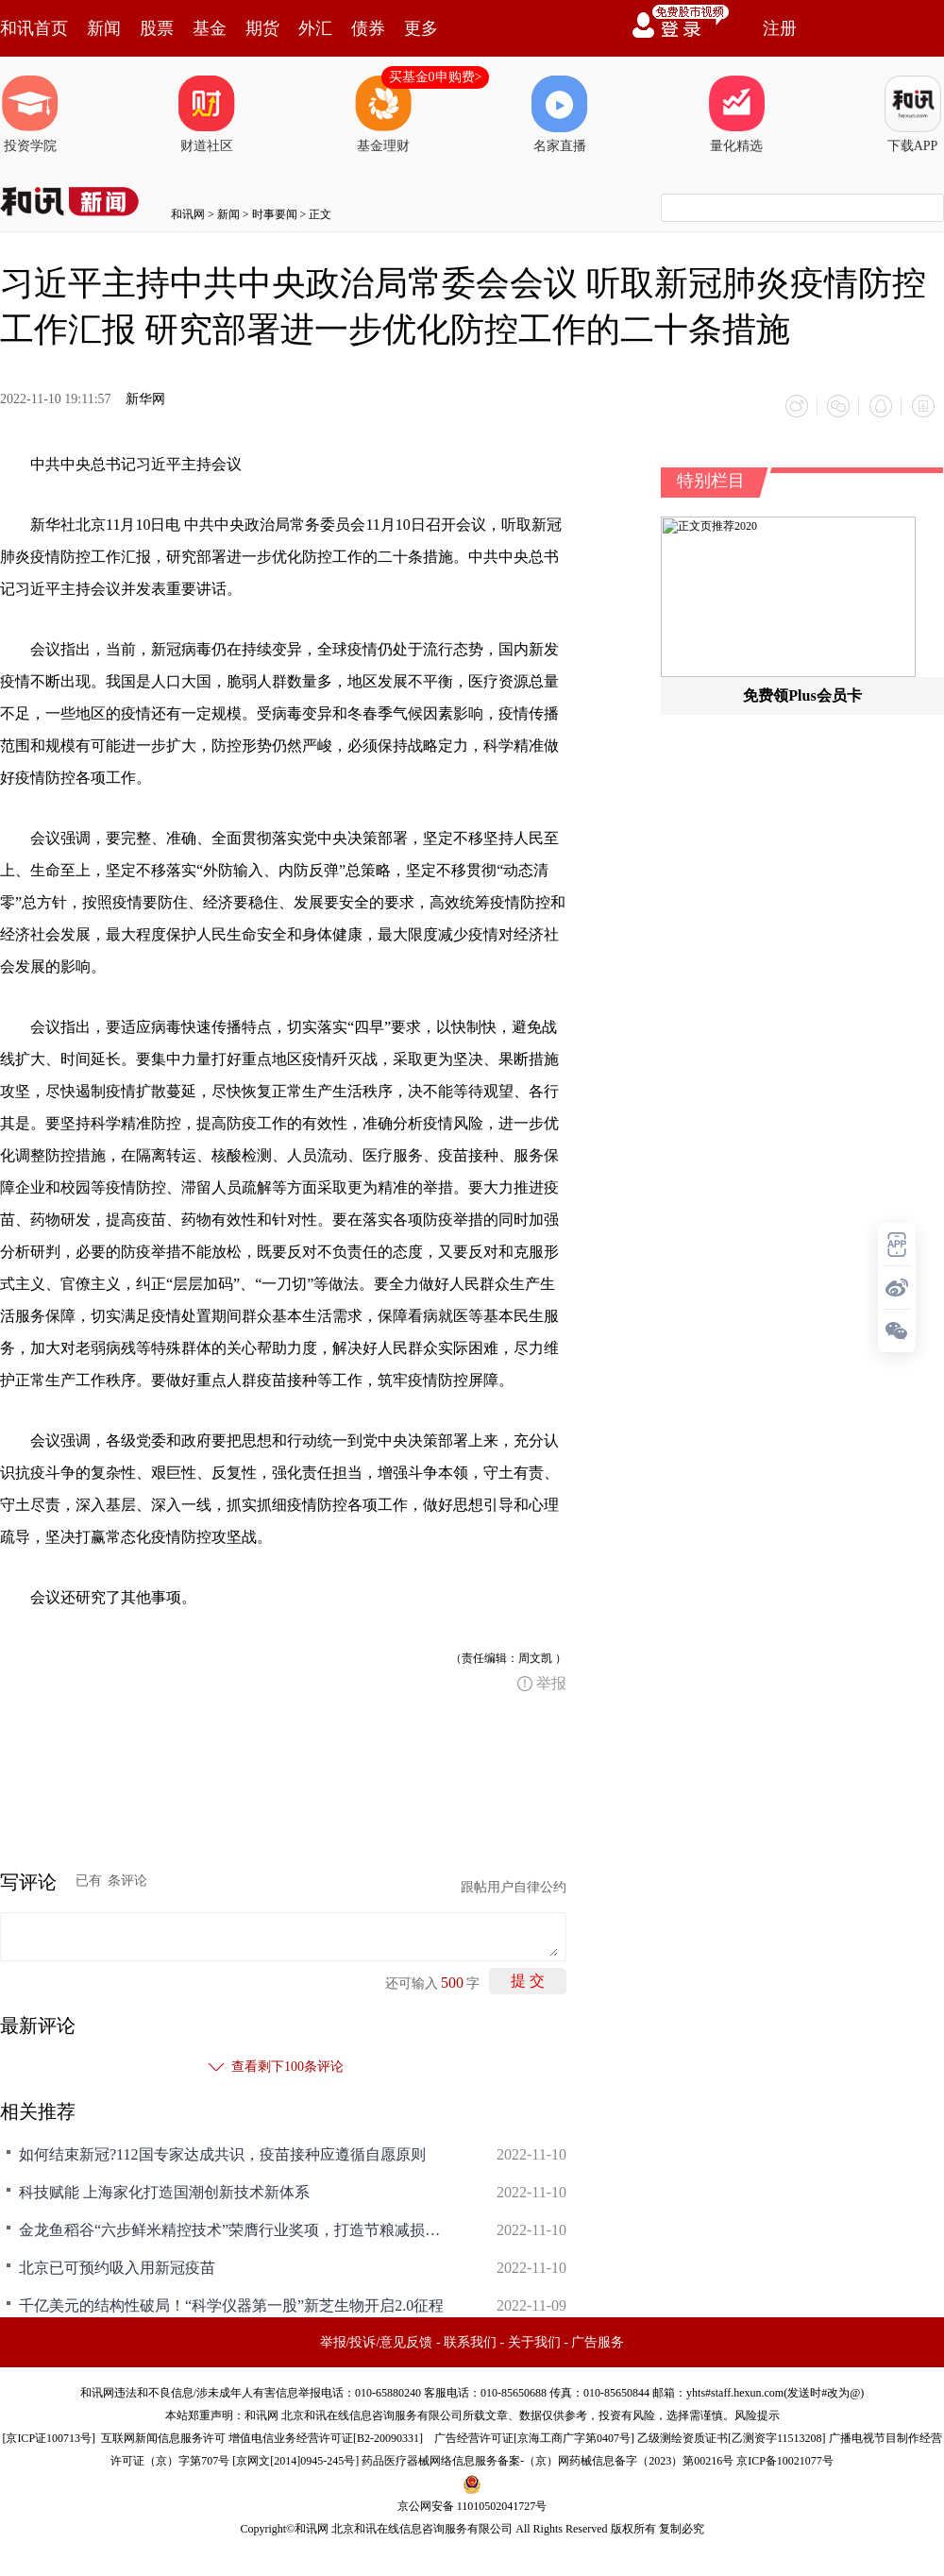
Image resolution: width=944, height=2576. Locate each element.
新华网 (145, 399)
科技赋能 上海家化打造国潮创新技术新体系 (164, 2191)
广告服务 (597, 2341)
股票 (157, 28)
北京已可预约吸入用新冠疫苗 (117, 2267)
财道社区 (206, 114)
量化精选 (736, 114)
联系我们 (470, 2341)
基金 (210, 28)
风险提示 (757, 2414)
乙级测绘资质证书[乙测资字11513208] (731, 2437)
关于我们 (534, 2341)
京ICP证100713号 (49, 2437)
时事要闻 (274, 214)
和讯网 (188, 214)
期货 (262, 28)
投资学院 (30, 114)
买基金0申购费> (435, 77)
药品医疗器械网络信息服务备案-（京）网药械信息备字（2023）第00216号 (547, 2459)
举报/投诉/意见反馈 (376, 2341)
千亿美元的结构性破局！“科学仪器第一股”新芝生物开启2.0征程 (231, 2304)
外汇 (315, 28)
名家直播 (559, 114)
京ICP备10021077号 (785, 2459)
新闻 (104, 28)
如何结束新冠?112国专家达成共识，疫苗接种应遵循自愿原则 (222, 2153)
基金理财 (383, 114)
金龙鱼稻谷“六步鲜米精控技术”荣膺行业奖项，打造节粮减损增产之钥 (236, 2229)
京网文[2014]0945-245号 (295, 2459)
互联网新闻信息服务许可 (163, 2437)
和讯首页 (34, 28)
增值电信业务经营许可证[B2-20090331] (325, 2437)
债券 (368, 28)
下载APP (913, 114)
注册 (780, 28)
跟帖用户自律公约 (513, 1886)
